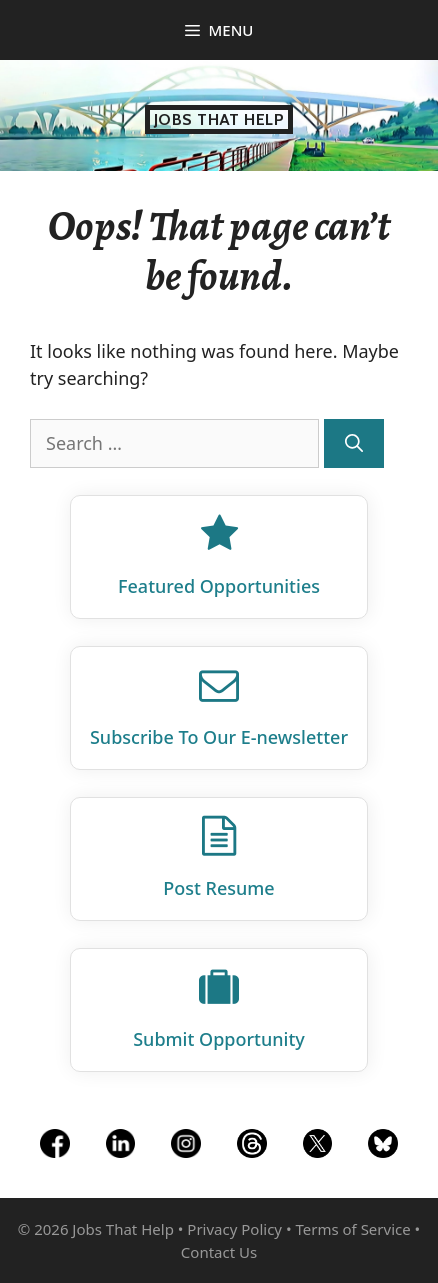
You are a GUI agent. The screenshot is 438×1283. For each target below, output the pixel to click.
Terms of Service (352, 1229)
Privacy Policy (234, 1229)
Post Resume (218, 888)
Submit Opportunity (219, 1039)
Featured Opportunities (219, 586)
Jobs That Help (219, 119)
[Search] (354, 443)
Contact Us (219, 1252)
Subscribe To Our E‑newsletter (219, 737)
